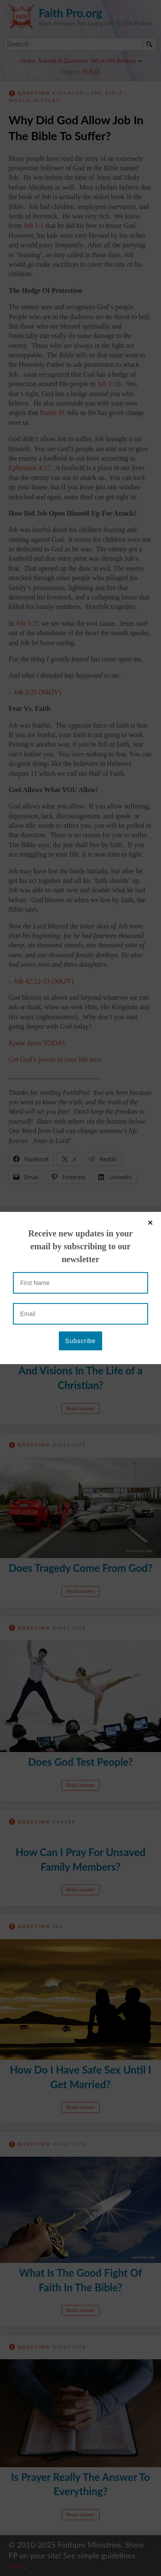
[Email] (80, 180)
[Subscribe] (80, 207)
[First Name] (80, 149)
